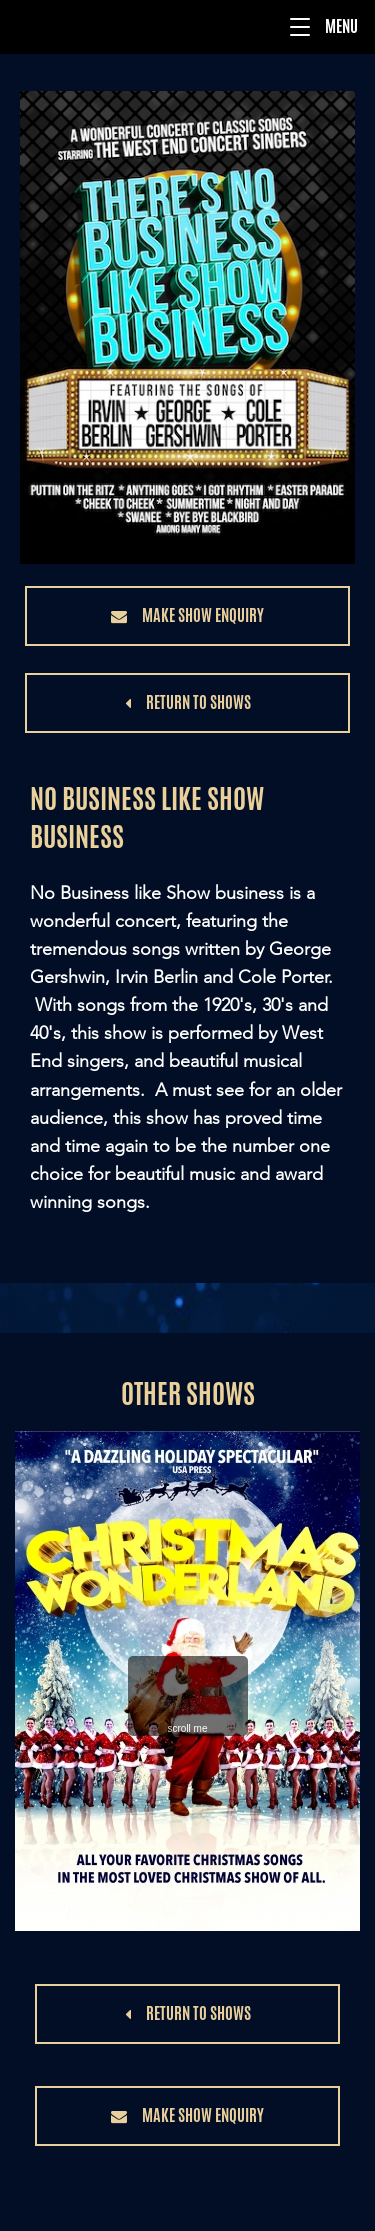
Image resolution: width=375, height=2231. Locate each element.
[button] (300, 27)
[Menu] (187, 27)
